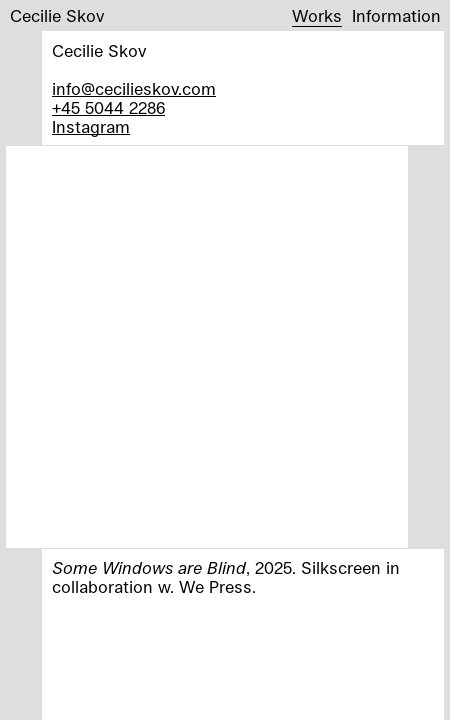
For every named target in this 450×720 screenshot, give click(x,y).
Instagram (91, 126)
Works (317, 15)
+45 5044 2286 (108, 107)
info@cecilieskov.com (134, 88)
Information (396, 15)
